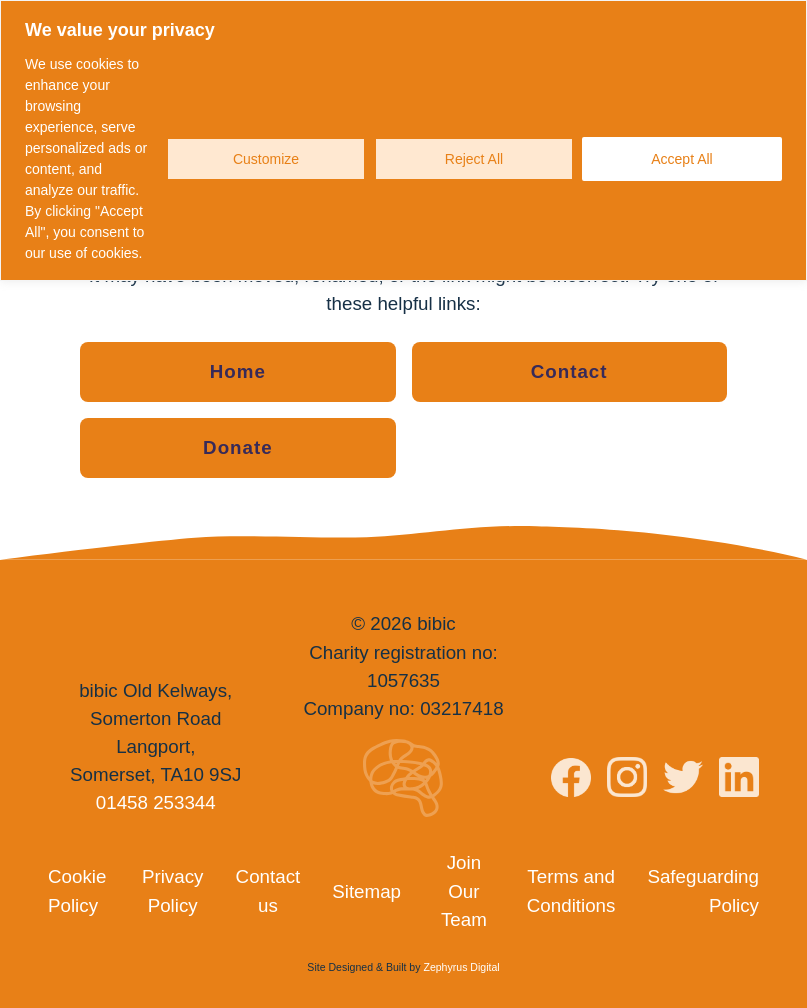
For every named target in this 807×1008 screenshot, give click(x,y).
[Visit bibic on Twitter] (683, 781)
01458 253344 (156, 802)
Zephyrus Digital (461, 967)
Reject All (474, 159)
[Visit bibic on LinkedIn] (739, 781)
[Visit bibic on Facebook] (571, 782)
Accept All (681, 159)
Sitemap (366, 891)
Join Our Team (464, 890)
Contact (569, 371)
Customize (266, 159)
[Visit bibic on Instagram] (627, 781)
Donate (238, 447)
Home (238, 371)
